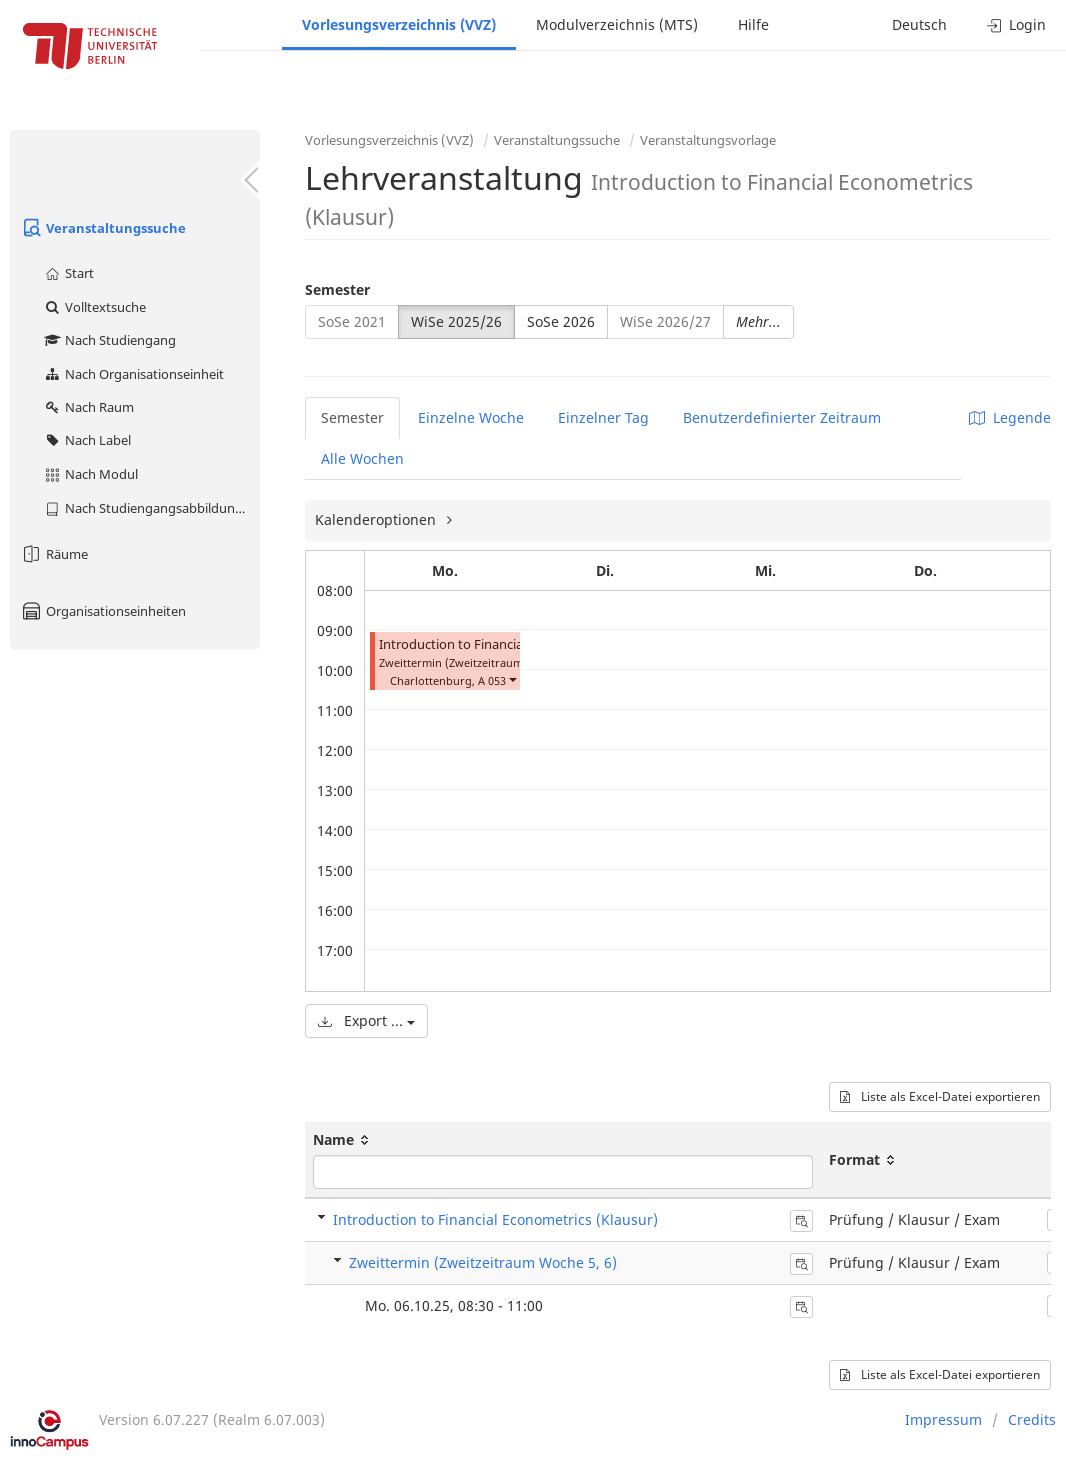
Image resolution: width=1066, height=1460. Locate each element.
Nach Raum (88, 407)
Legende (1010, 417)
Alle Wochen (362, 458)
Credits (1032, 1419)
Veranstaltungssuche (103, 228)
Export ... (366, 1020)
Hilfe (753, 24)
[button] (512, 678)
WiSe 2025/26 (456, 321)
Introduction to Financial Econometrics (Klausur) (495, 1219)
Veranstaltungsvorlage (708, 140)
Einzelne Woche (471, 417)
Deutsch (919, 24)
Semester (337, 289)
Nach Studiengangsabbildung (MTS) (151, 508)
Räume (54, 554)
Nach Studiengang (109, 340)
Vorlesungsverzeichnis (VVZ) (399, 24)
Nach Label (87, 440)
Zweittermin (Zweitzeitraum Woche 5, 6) (483, 1262)
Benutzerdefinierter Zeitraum (782, 417)
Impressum (943, 1419)
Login (1016, 24)
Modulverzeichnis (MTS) (617, 24)
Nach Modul (90, 474)
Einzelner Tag (603, 417)
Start (68, 273)
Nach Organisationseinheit (133, 374)
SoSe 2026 (561, 321)
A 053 (492, 680)
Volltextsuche (94, 307)
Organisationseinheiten (103, 611)
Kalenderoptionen (377, 519)
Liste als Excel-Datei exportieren (940, 1096)
